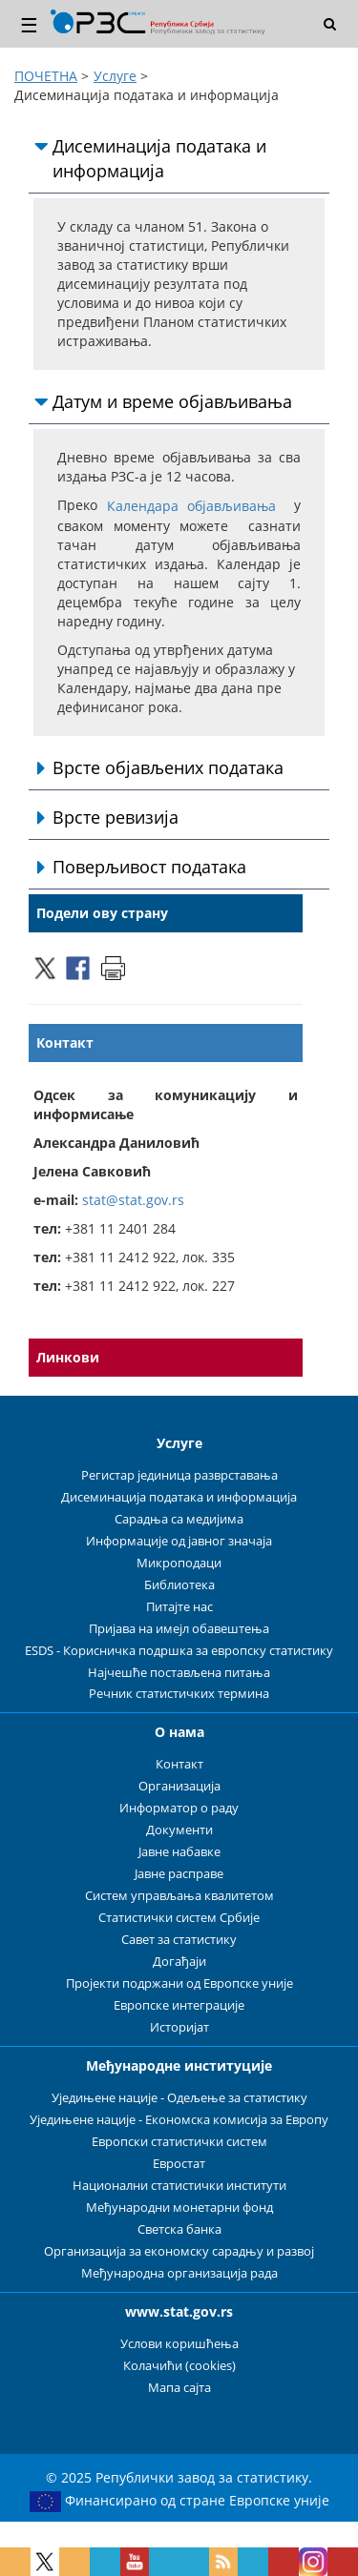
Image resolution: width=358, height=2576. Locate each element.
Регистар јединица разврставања (179, 1475)
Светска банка (179, 2229)
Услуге (115, 76)
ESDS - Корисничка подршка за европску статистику (179, 1651)
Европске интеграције (179, 2005)
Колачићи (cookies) (179, 2366)
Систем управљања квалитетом (179, 1896)
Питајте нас (179, 1607)
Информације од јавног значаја (179, 1541)
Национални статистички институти (179, 2185)
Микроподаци (179, 1563)
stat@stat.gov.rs (133, 1200)
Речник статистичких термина (179, 1694)
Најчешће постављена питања (179, 1673)
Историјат (179, 2027)
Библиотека (179, 1585)
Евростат (179, 2164)
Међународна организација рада (179, 2273)
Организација (179, 1786)
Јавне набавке (179, 1852)
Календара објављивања (192, 507)
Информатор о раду (179, 1808)
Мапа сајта (179, 2388)
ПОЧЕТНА (45, 76)
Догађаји (179, 1961)
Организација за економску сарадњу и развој (179, 2251)
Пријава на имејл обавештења (179, 1629)
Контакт (179, 1764)
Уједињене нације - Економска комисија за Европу (179, 2120)
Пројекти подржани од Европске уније (179, 1983)
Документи (179, 1830)
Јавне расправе (179, 1874)
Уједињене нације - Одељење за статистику (179, 2098)
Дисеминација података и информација (179, 1497)
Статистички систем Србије (179, 1918)
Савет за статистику (179, 1940)
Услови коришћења (179, 2344)
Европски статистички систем (179, 2142)
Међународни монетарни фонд (179, 2207)
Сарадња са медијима (179, 1519)
